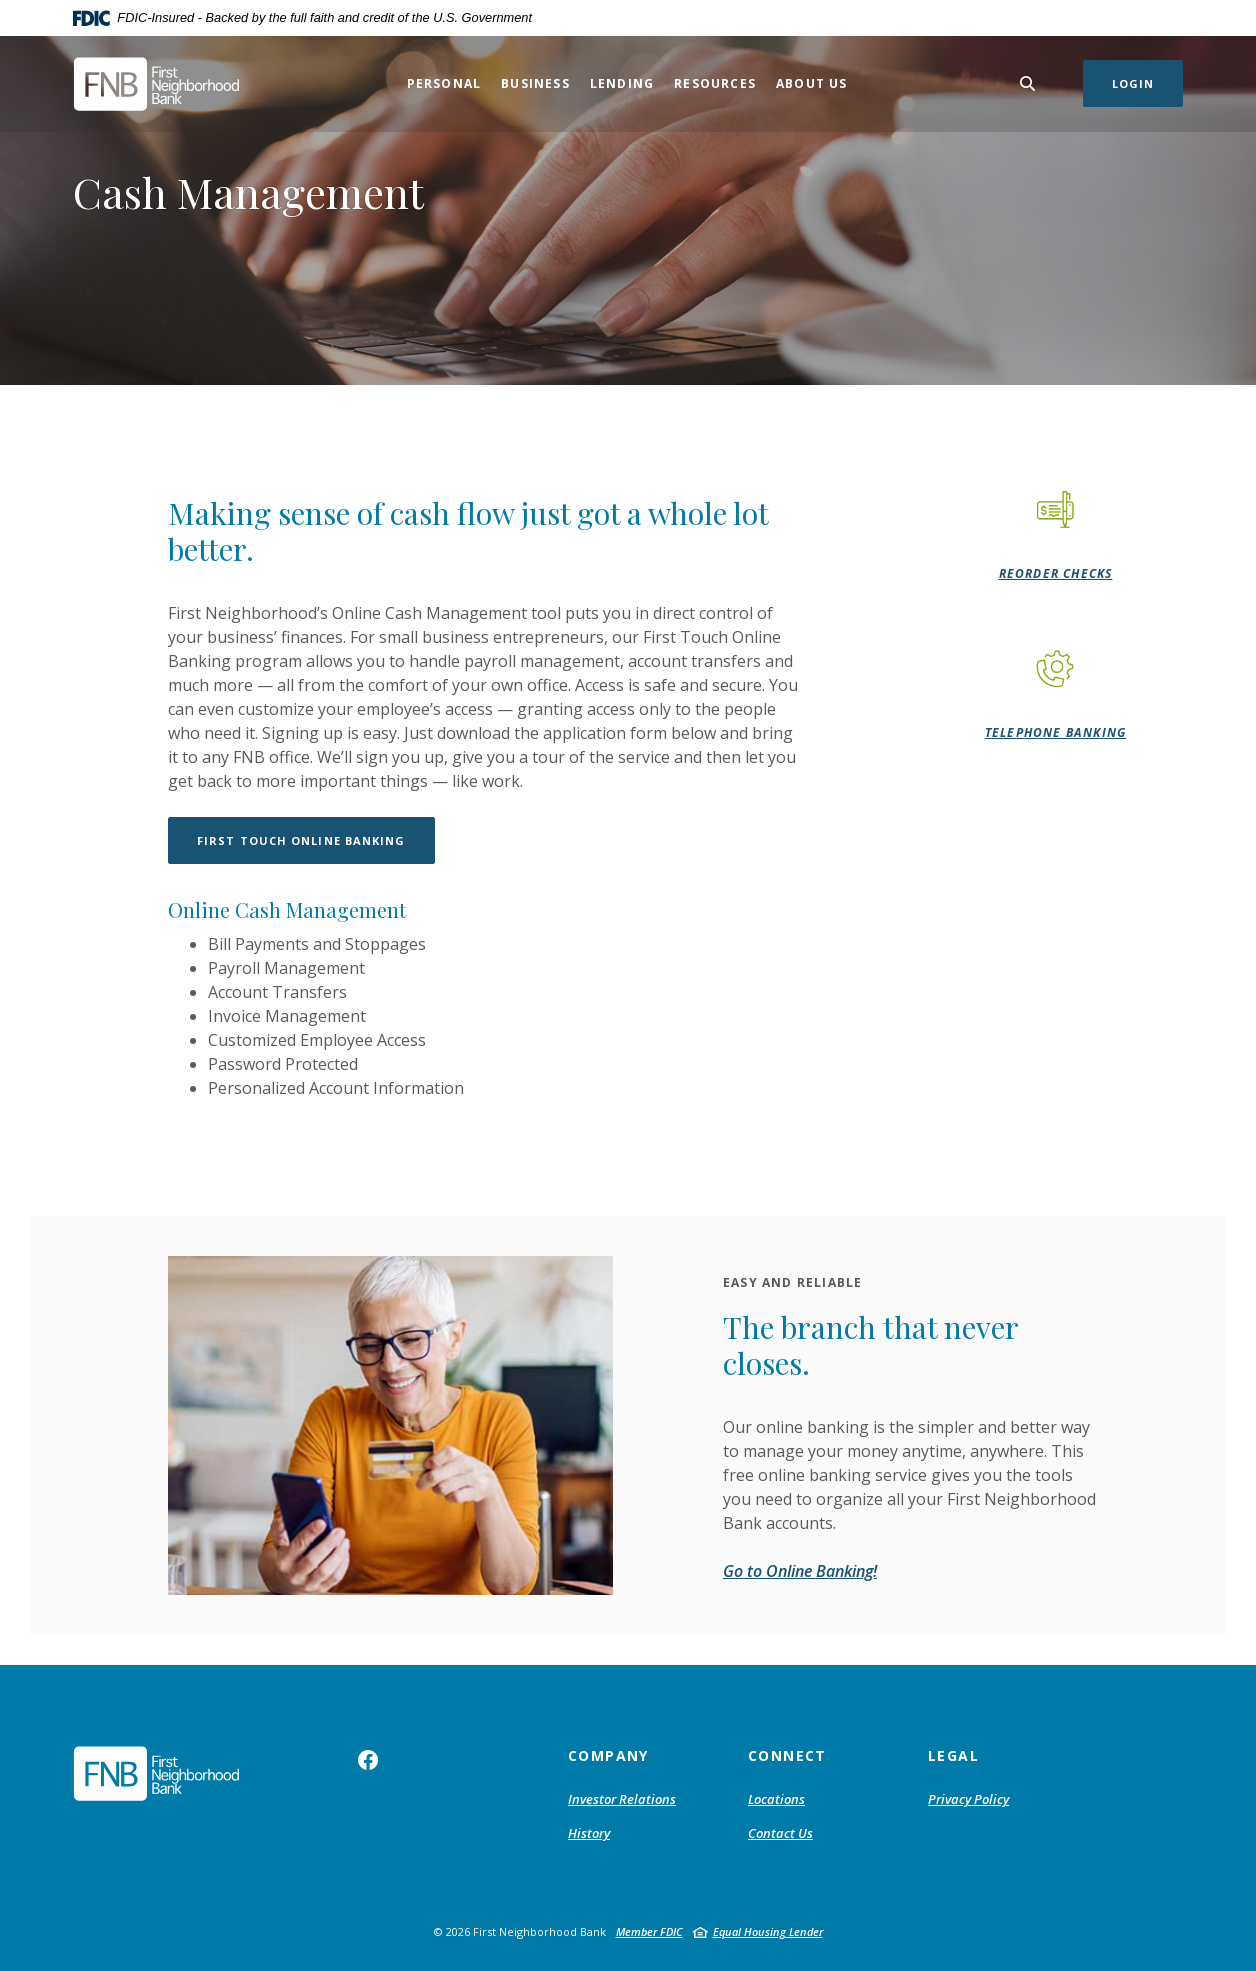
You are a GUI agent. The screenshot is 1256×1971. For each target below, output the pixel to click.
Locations (776, 1799)
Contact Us (780, 1833)
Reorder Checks (1056, 573)
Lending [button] (622, 83)
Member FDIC (649, 1931)
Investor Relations (622, 1799)
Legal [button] (953, 1755)
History (589, 1833)
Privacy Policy (968, 1799)
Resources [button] (715, 83)
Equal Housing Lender (768, 1931)
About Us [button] (812, 83)
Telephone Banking (1055, 732)
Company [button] (608, 1755)
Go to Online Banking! (800, 1571)
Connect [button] (787, 1755)
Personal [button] (444, 83)
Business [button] (535, 83)
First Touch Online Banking (301, 840)
